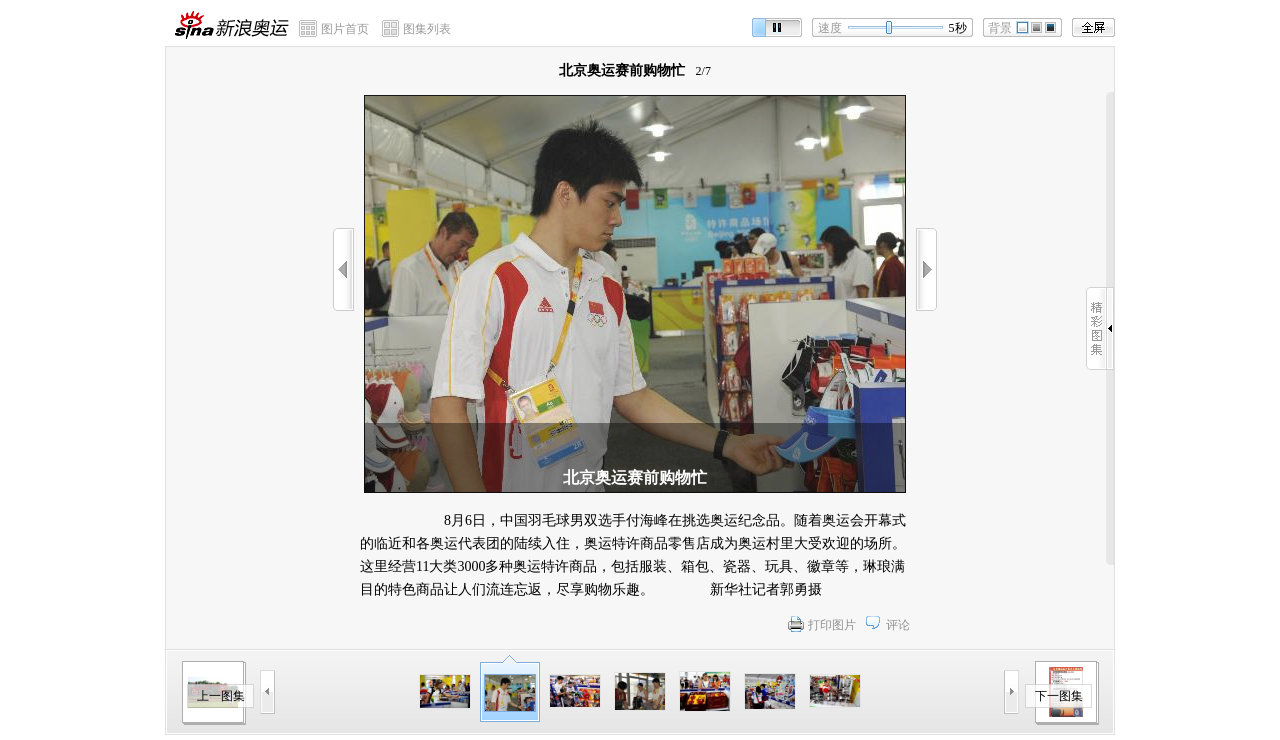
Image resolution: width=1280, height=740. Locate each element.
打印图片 (832, 625)
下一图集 (1059, 696)
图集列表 (427, 29)
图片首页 (345, 29)
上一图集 (221, 696)
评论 (898, 625)
